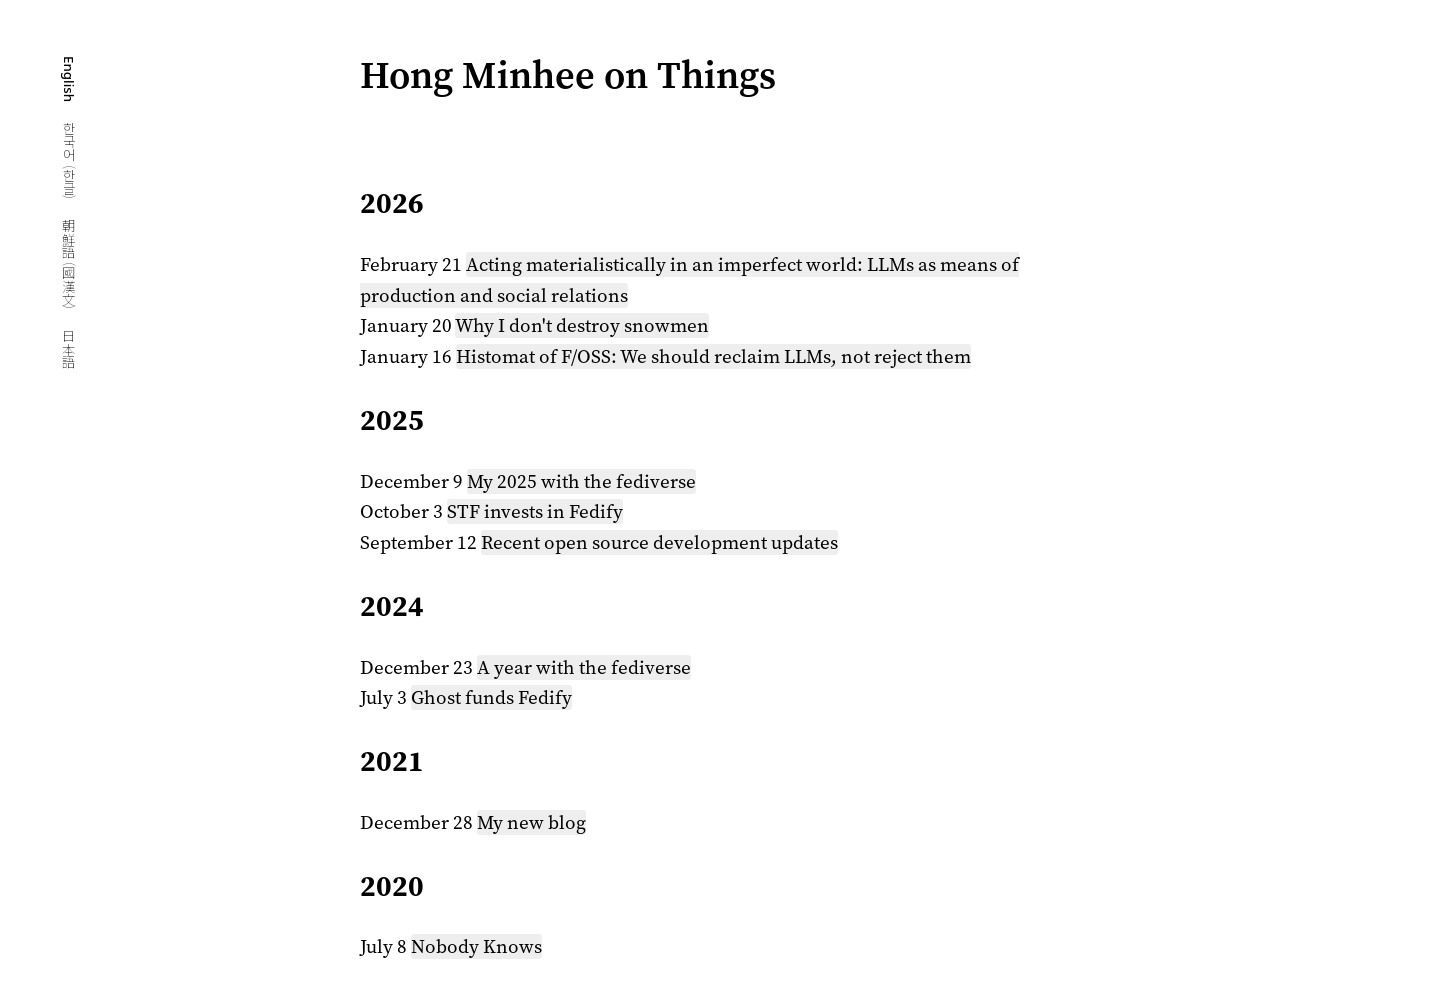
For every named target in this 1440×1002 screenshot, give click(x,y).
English (69, 81)
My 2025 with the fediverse (581, 481)
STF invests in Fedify (535, 511)
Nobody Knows (476, 946)
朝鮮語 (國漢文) (69, 266)
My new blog (531, 822)
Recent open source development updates (659, 542)
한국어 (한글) (69, 162)
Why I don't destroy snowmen (582, 325)
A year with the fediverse (584, 667)
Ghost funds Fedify (491, 697)
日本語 (69, 348)
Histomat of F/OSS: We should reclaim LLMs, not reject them (713, 356)
